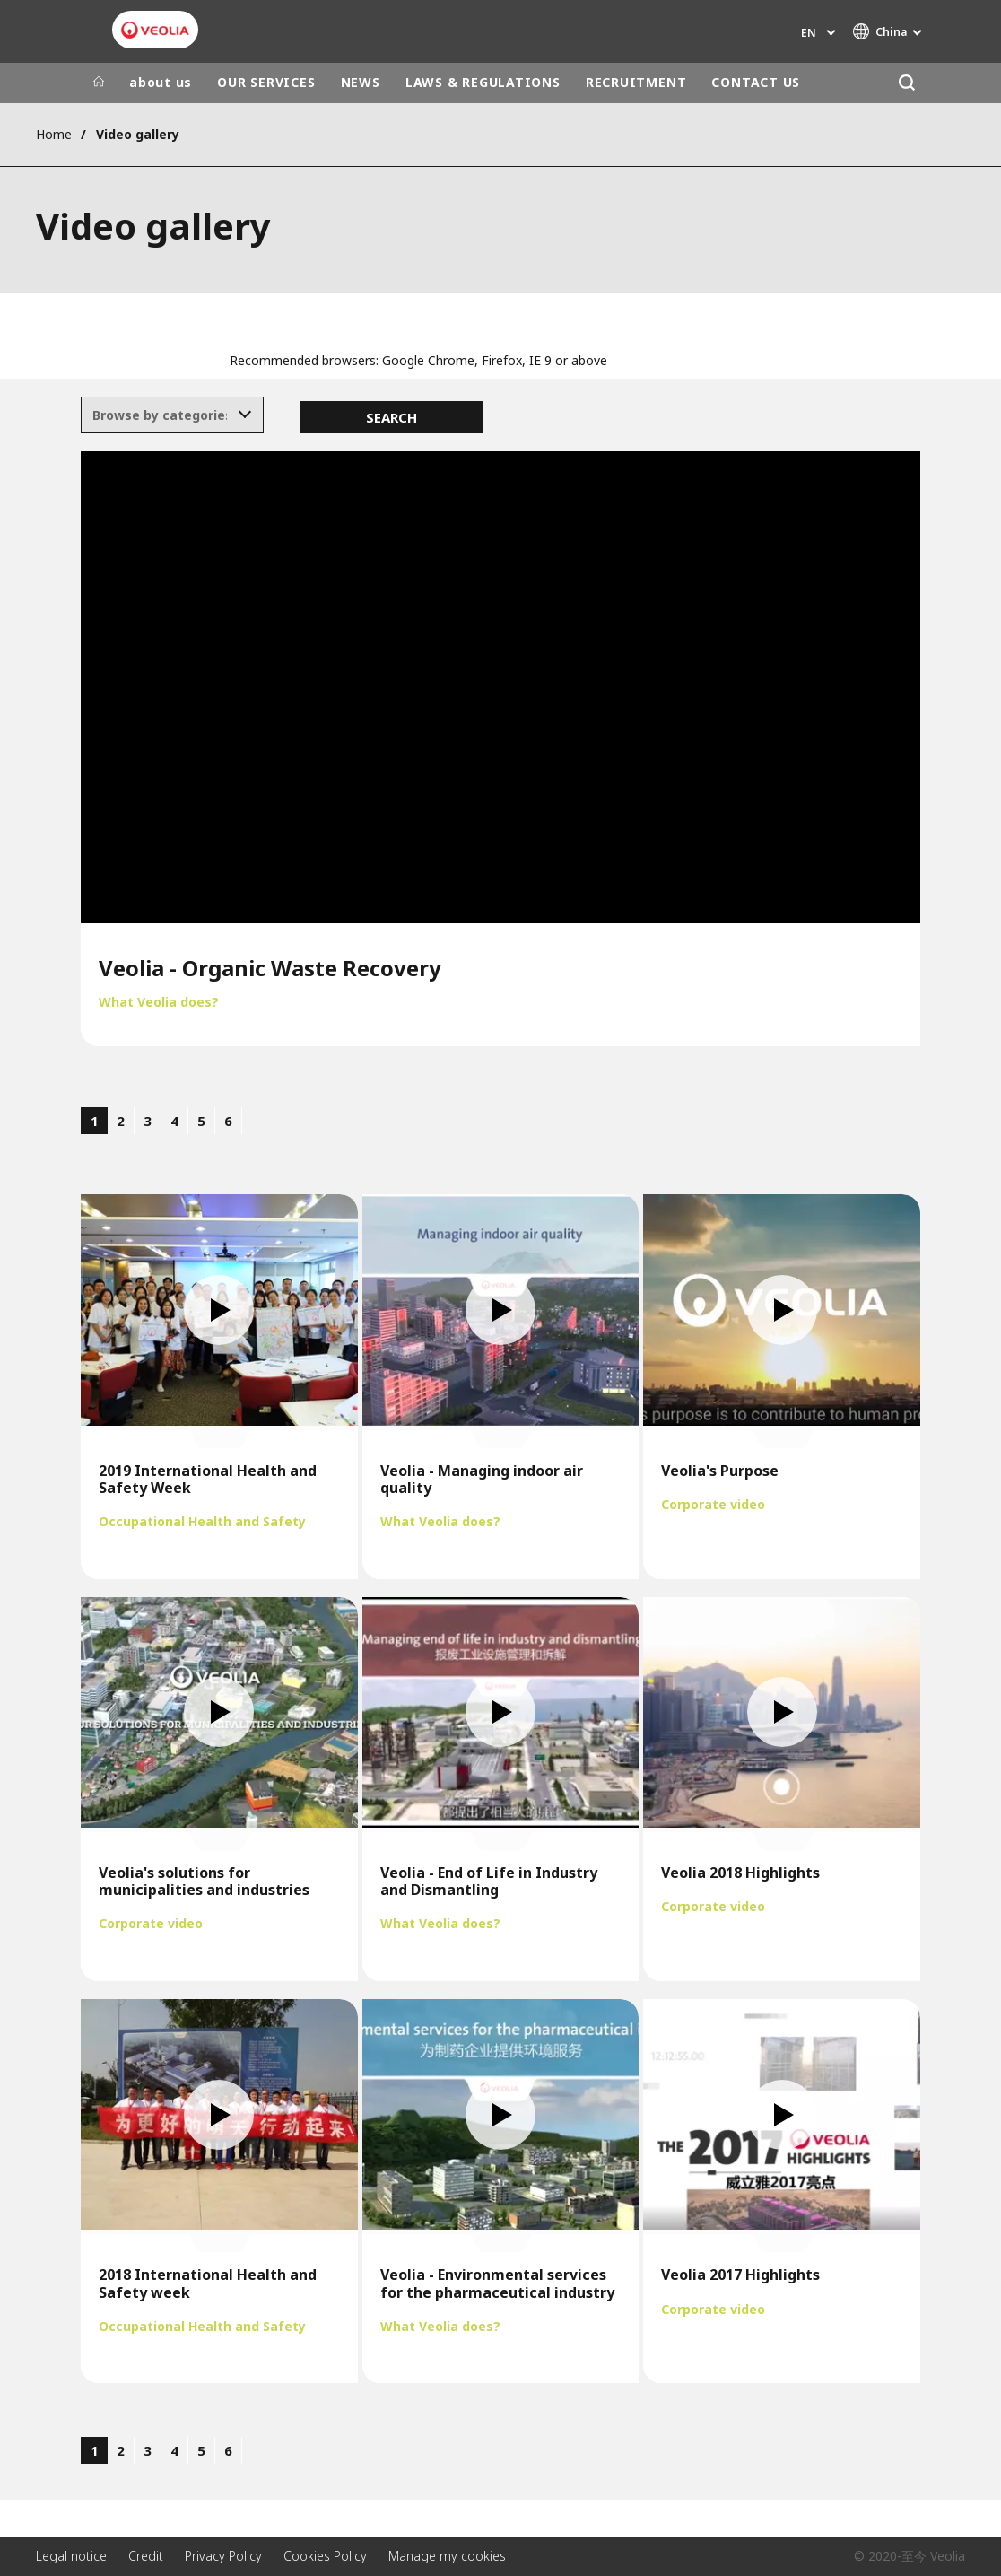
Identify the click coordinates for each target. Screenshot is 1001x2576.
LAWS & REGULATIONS (483, 82)
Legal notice (71, 2555)
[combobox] (173, 415)
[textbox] (159, 415)
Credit (145, 2555)
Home (54, 134)
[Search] (906, 83)
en (808, 32)
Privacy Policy (223, 2555)
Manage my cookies (447, 2555)
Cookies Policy (325, 2555)
